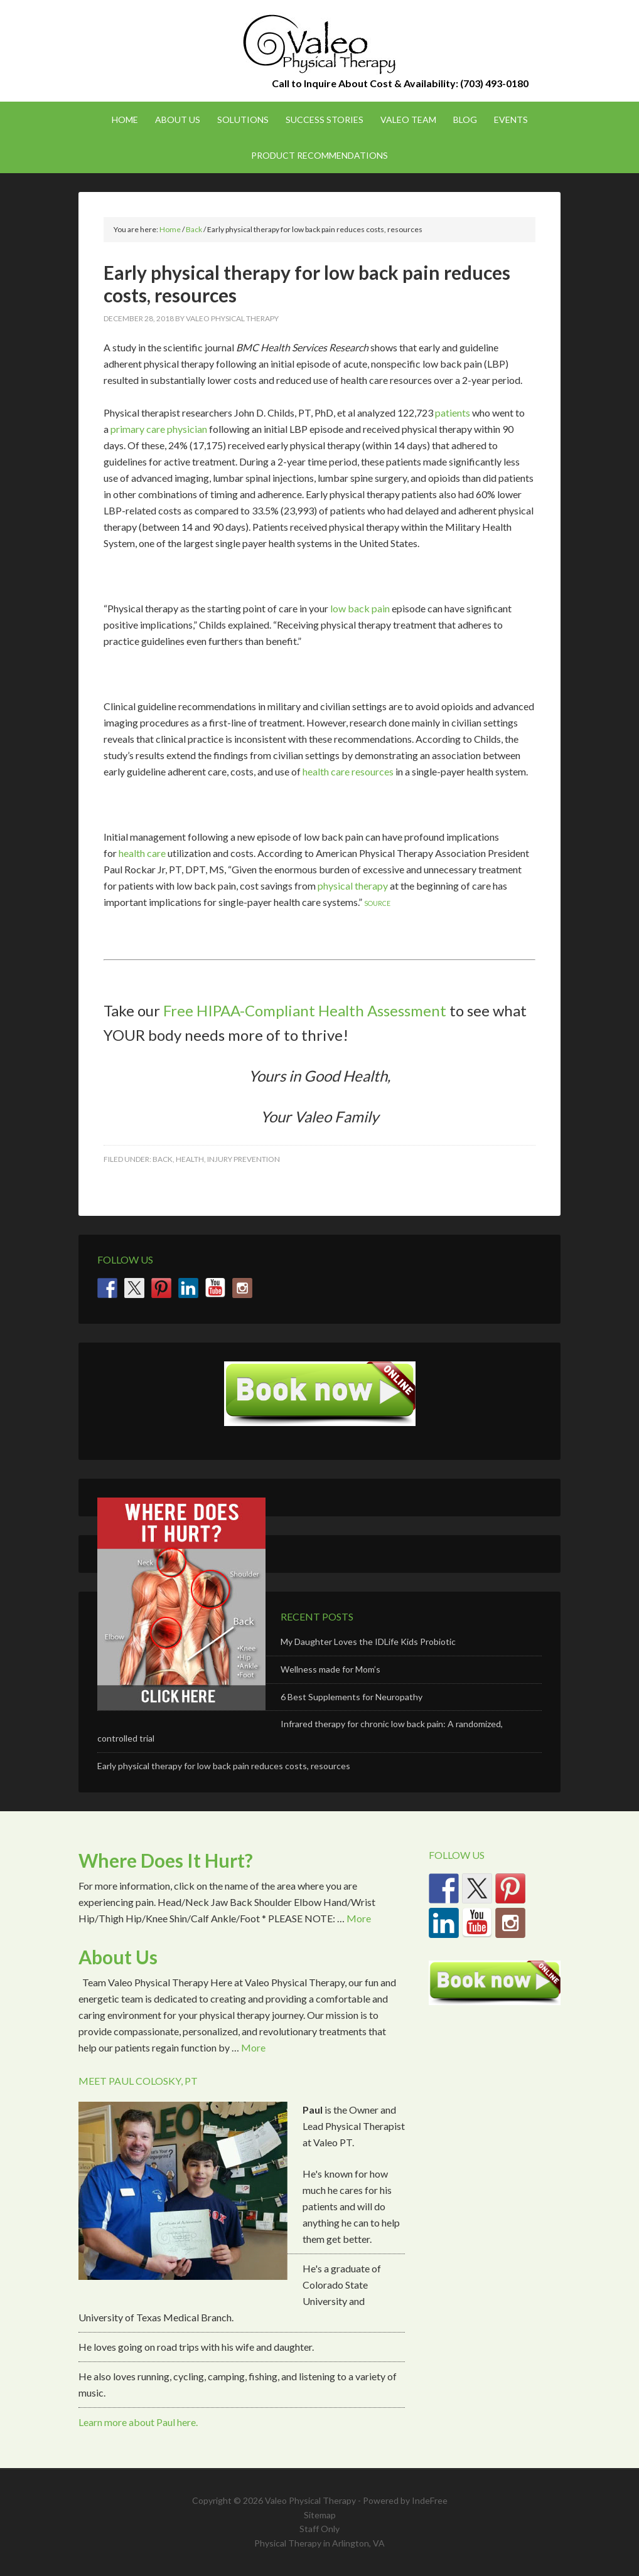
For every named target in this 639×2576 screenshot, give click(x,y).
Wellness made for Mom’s (330, 1669)
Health (190, 1159)
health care (142, 853)
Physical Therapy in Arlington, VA (319, 2543)
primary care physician (158, 429)
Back (163, 1159)
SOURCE (377, 903)
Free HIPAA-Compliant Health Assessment (304, 1010)
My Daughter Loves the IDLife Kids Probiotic (368, 1641)
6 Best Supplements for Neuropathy (351, 1696)
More (358, 1918)
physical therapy (353, 885)
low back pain (360, 608)
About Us (118, 1956)
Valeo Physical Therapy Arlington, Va (319, 44)
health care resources (348, 771)
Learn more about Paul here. (138, 2422)
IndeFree (430, 2500)
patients (452, 412)
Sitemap (320, 2514)
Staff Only (319, 2528)
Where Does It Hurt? (165, 1860)
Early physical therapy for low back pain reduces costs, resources (223, 1765)
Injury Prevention (243, 1159)
